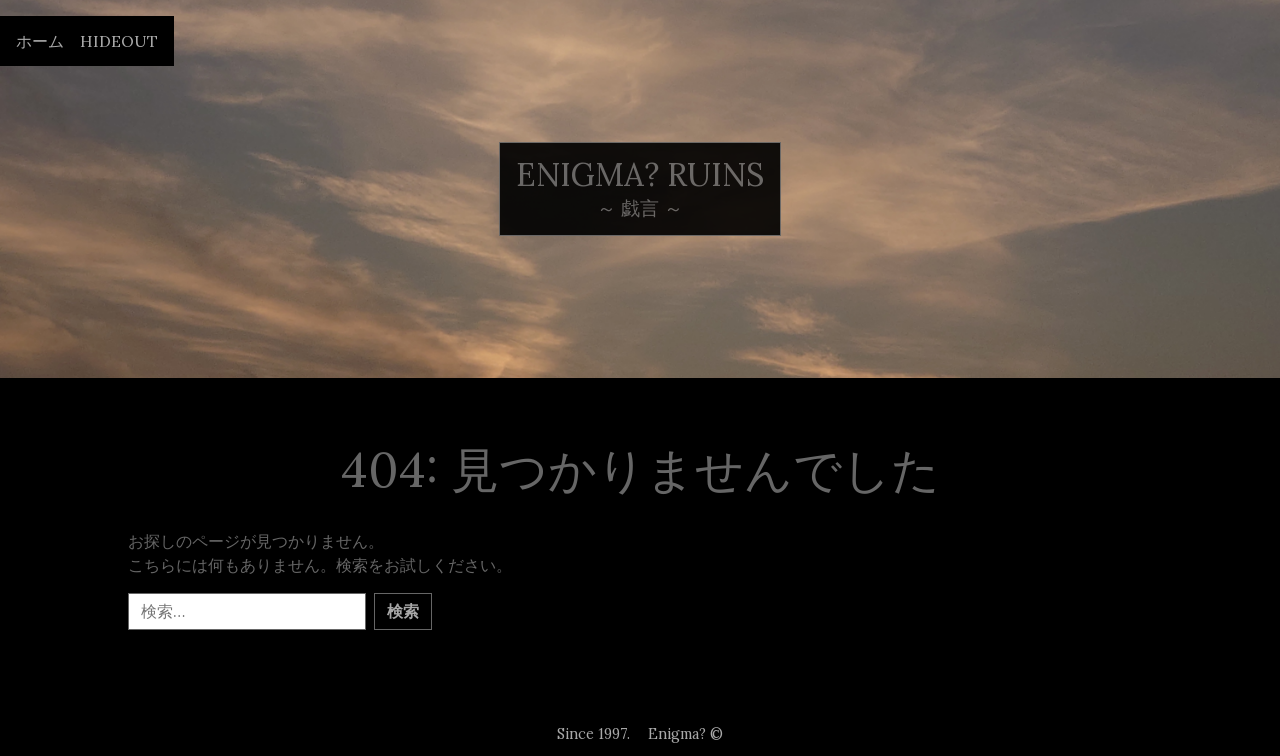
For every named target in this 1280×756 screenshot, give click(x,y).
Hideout (119, 41)
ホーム (40, 41)
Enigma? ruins (640, 174)
